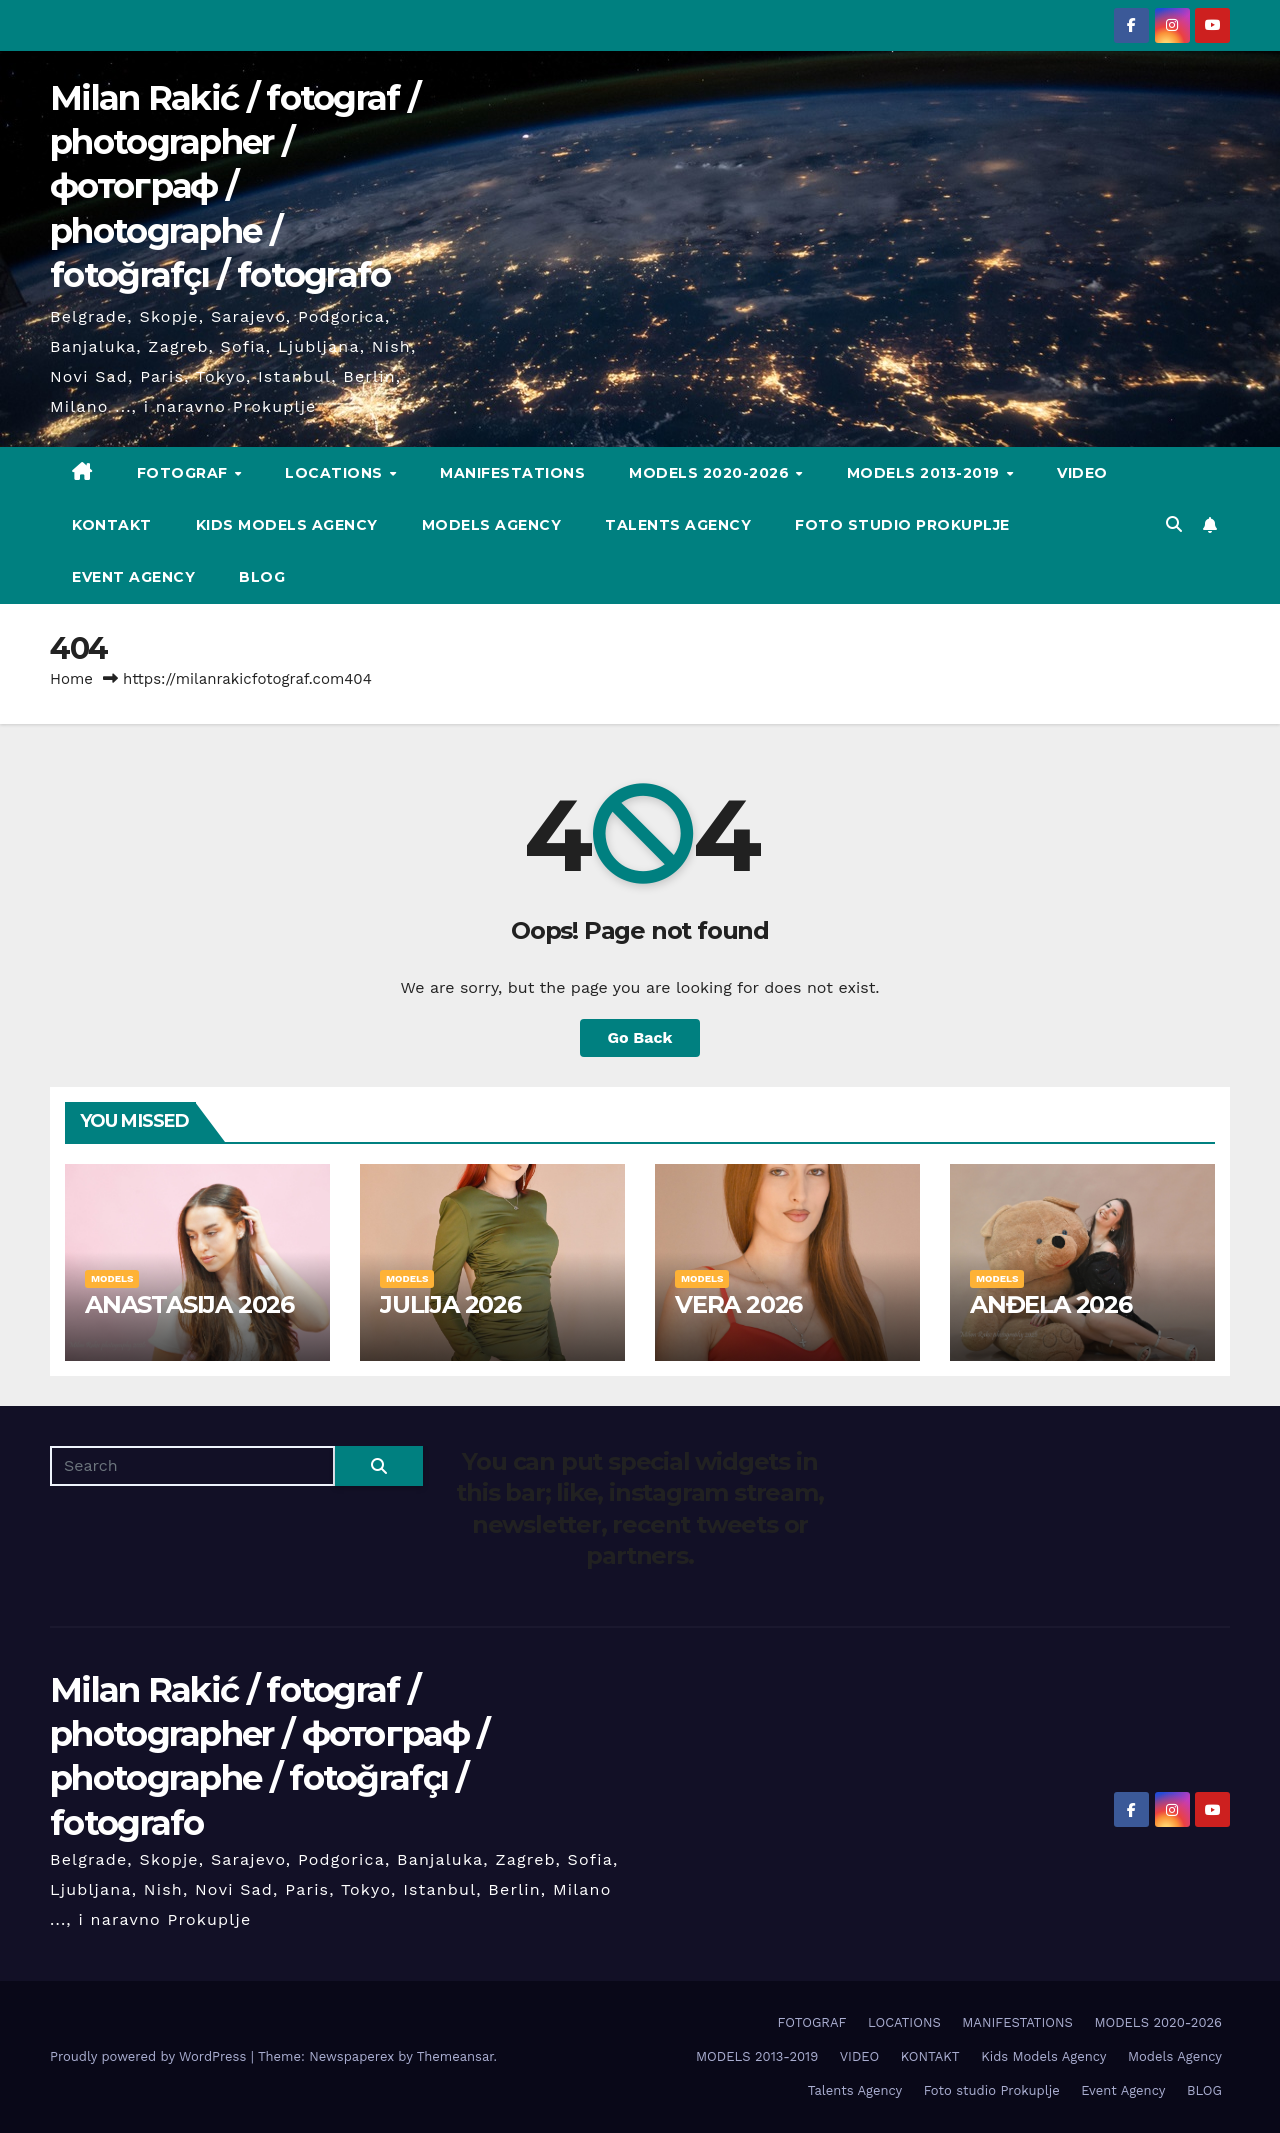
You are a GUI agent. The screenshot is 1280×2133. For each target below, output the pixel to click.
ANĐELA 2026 (1051, 1304)
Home (71, 679)
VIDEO (1082, 473)
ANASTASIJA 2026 (189, 1304)
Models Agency (492, 525)
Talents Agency (678, 525)
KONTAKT (112, 525)
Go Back (640, 1037)
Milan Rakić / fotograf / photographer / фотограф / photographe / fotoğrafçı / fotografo (234, 186)
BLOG (262, 577)
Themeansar (455, 2056)
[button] (1174, 524)
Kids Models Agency (287, 525)
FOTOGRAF (185, 473)
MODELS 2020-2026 (711, 473)
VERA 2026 (738, 1304)
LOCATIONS (336, 473)
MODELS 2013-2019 (926, 473)
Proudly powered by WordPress (150, 2056)
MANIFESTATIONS (512, 473)
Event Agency (133, 577)
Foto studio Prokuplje (902, 525)
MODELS (112, 1278)
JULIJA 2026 (450, 1304)
